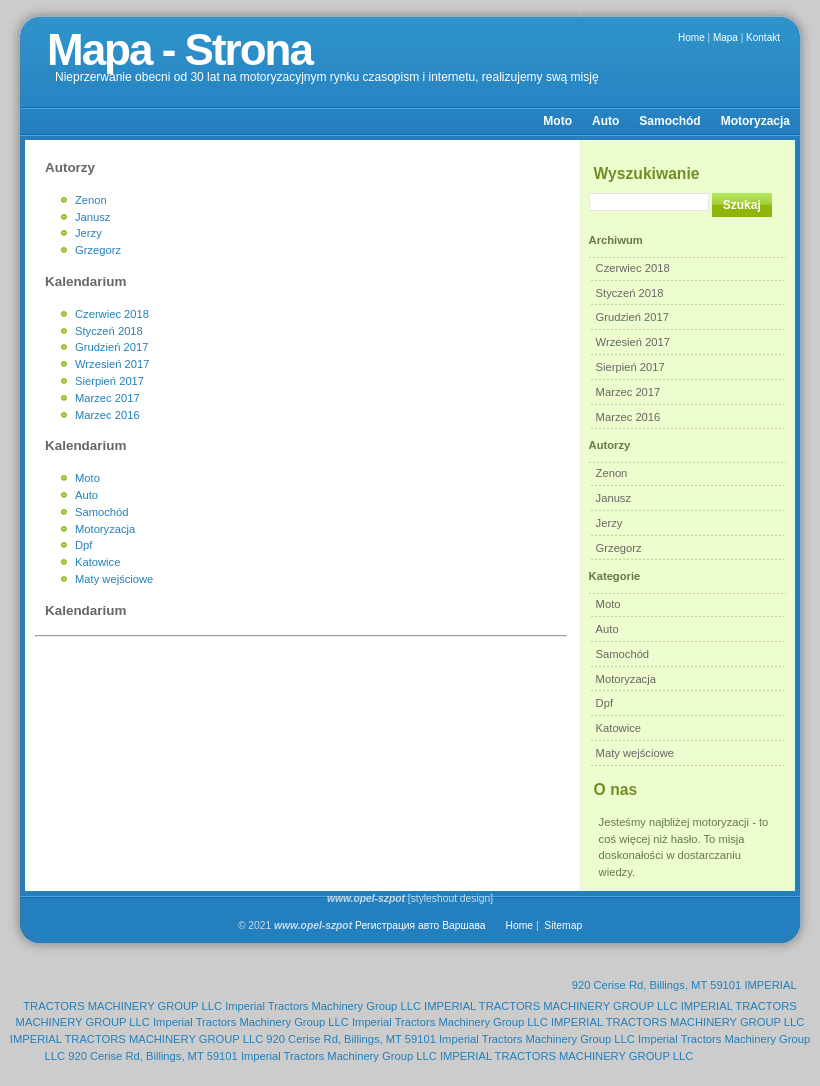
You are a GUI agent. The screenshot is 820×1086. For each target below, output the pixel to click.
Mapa (725, 37)
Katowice (618, 728)
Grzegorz (619, 548)
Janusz (613, 498)
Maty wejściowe (635, 753)
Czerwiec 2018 (633, 268)
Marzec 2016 (628, 417)
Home (691, 37)
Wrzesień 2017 (633, 342)
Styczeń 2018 (630, 293)
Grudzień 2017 (632, 317)
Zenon (612, 473)
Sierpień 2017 (630, 367)
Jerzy (609, 523)
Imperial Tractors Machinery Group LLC (323, 1006)
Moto (557, 121)
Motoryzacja (755, 121)
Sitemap (563, 925)
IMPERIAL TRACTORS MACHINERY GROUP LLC (550, 1006)
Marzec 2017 (628, 392)
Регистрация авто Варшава (420, 925)
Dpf (604, 703)
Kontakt (763, 37)
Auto (605, 121)
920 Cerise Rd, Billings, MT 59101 (657, 985)
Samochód (669, 121)
